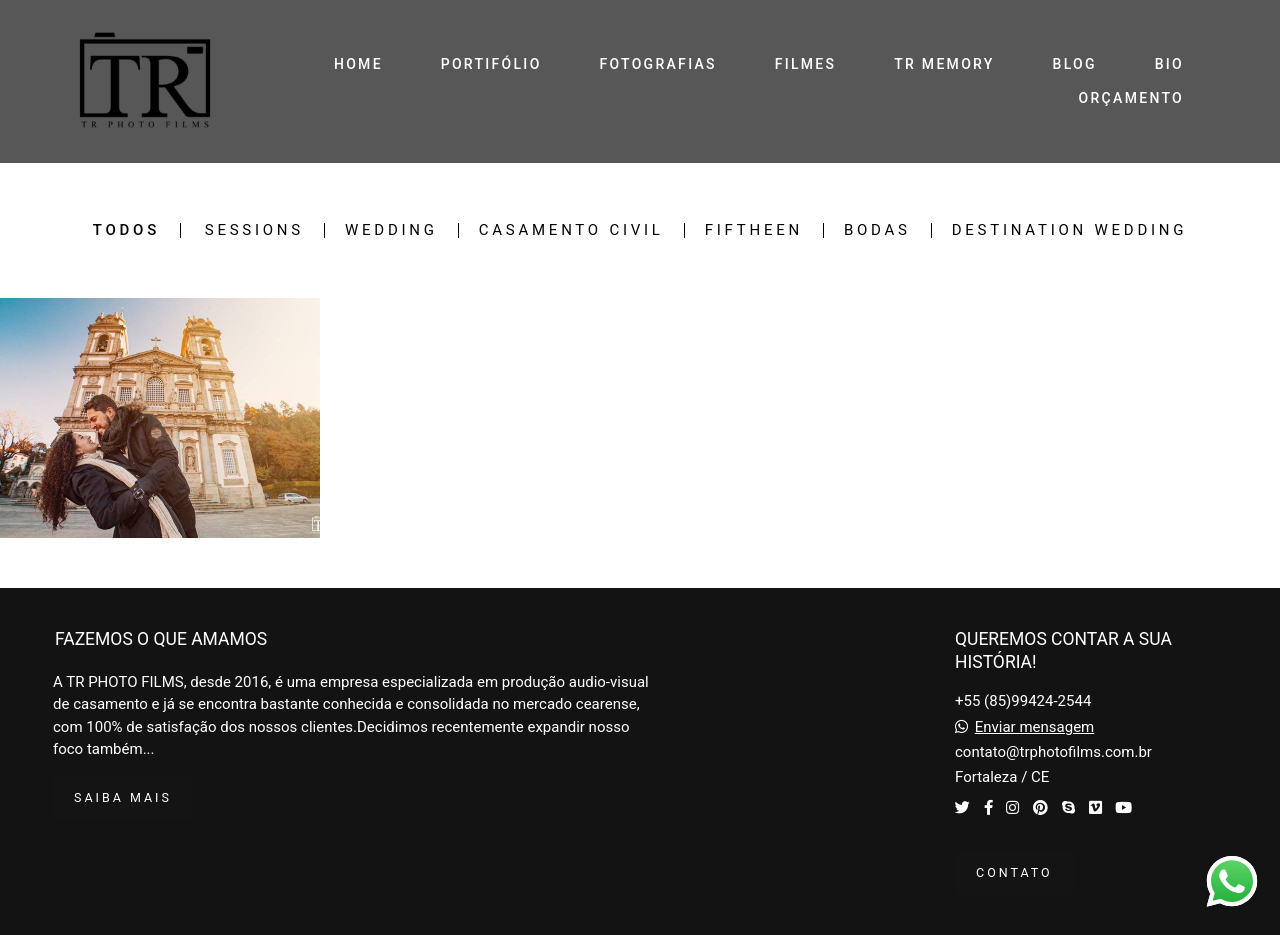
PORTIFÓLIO (491, 64)
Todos (126, 230)
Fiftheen (754, 230)
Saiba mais (123, 797)
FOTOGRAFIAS (658, 64)
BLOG (1075, 64)
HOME (358, 64)
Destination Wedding (1070, 230)
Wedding (391, 230)
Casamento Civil (571, 230)
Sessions (254, 230)
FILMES (806, 64)
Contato (1014, 872)
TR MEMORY (944, 64)
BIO (1169, 64)
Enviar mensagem (1035, 727)
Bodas (877, 230)
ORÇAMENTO (1131, 98)
